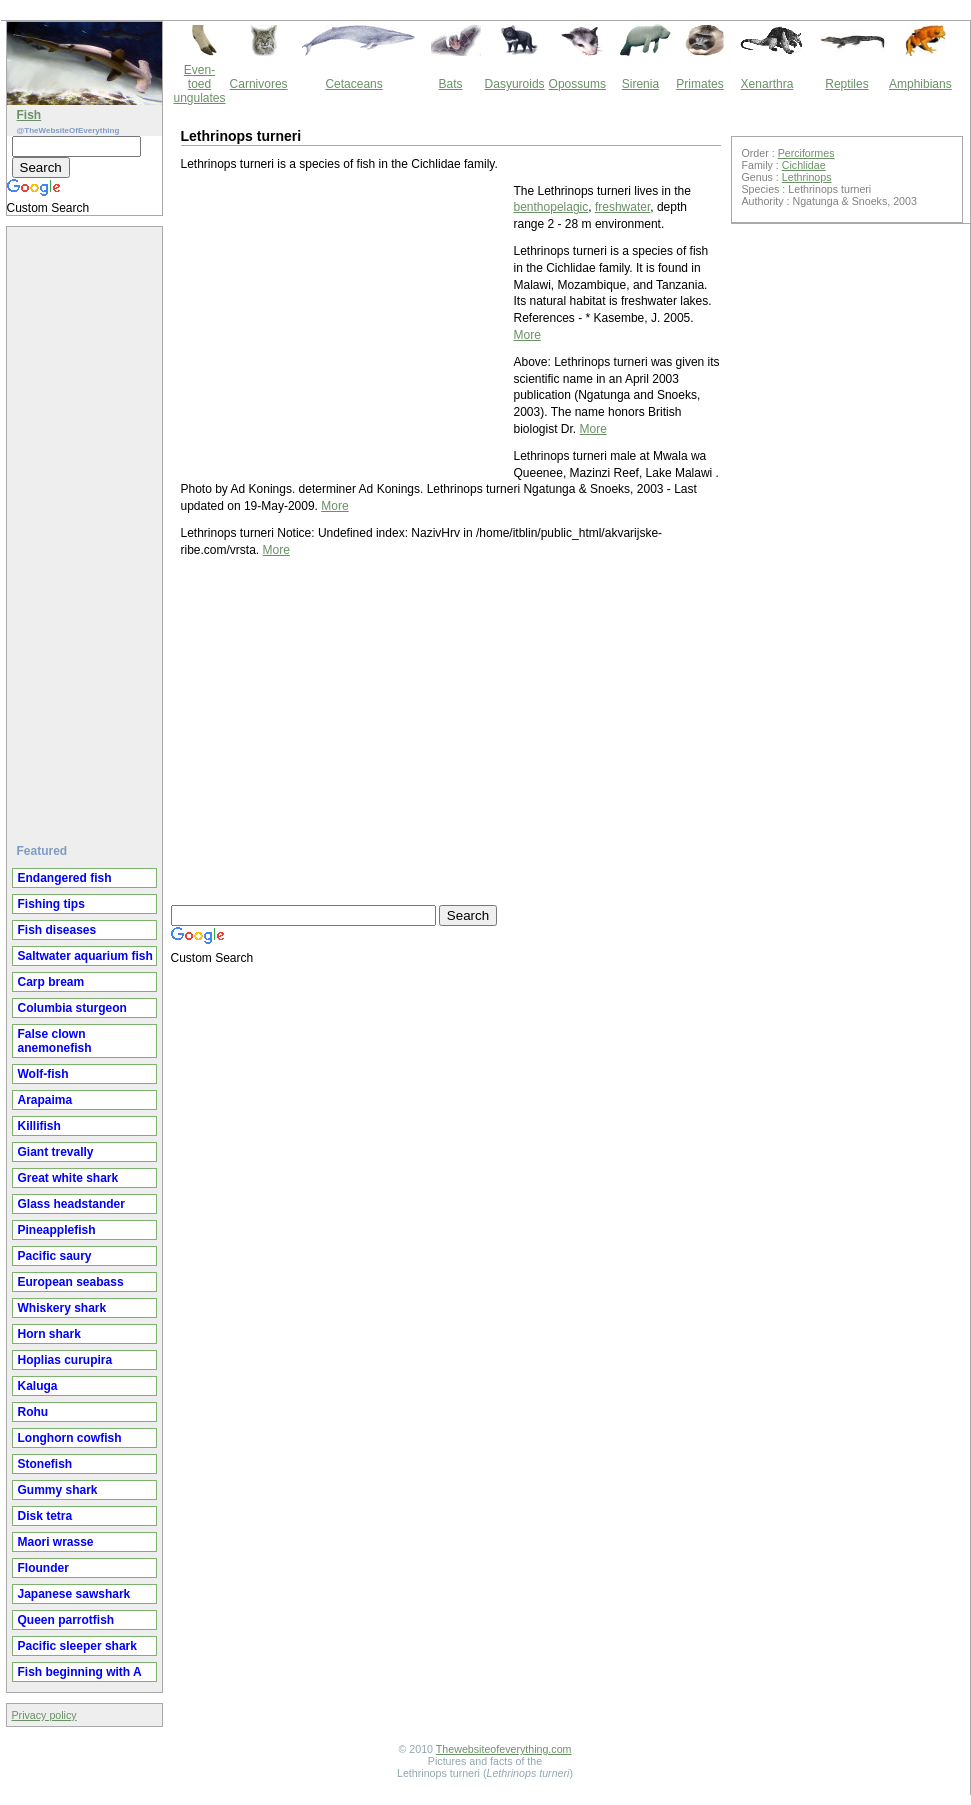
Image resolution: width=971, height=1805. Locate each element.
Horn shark (49, 1334)
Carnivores (259, 84)
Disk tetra (45, 1516)
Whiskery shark (62, 1308)
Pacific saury (55, 1256)
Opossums (577, 84)
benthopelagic (551, 207)
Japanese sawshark (74, 1594)
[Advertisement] (87, 527)
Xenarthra (767, 84)
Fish (29, 115)
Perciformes (806, 153)
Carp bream (51, 982)
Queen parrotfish (66, 1620)
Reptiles (846, 84)
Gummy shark (58, 1490)
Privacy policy (44, 1715)
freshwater (622, 207)
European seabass (71, 1282)
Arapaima (45, 1100)
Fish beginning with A (80, 1672)
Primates (699, 84)
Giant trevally (56, 1152)
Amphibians (920, 84)
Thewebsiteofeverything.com (504, 1749)
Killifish (39, 1126)
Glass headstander (71, 1204)
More (527, 335)
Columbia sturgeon (72, 1008)
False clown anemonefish (55, 1041)
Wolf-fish (43, 1074)
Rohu (33, 1412)
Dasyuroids (515, 84)
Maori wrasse (56, 1542)
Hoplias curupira (65, 1360)
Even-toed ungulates (200, 84)
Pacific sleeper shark (77, 1646)
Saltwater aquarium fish (85, 956)
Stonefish (45, 1464)
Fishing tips (51, 904)
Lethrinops (807, 177)
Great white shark (68, 1178)
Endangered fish (65, 878)
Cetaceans (353, 84)
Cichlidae (804, 165)
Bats (451, 84)
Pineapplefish (57, 1230)
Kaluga (38, 1386)
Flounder (43, 1568)
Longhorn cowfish (70, 1438)
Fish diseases (57, 930)
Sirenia (640, 84)
